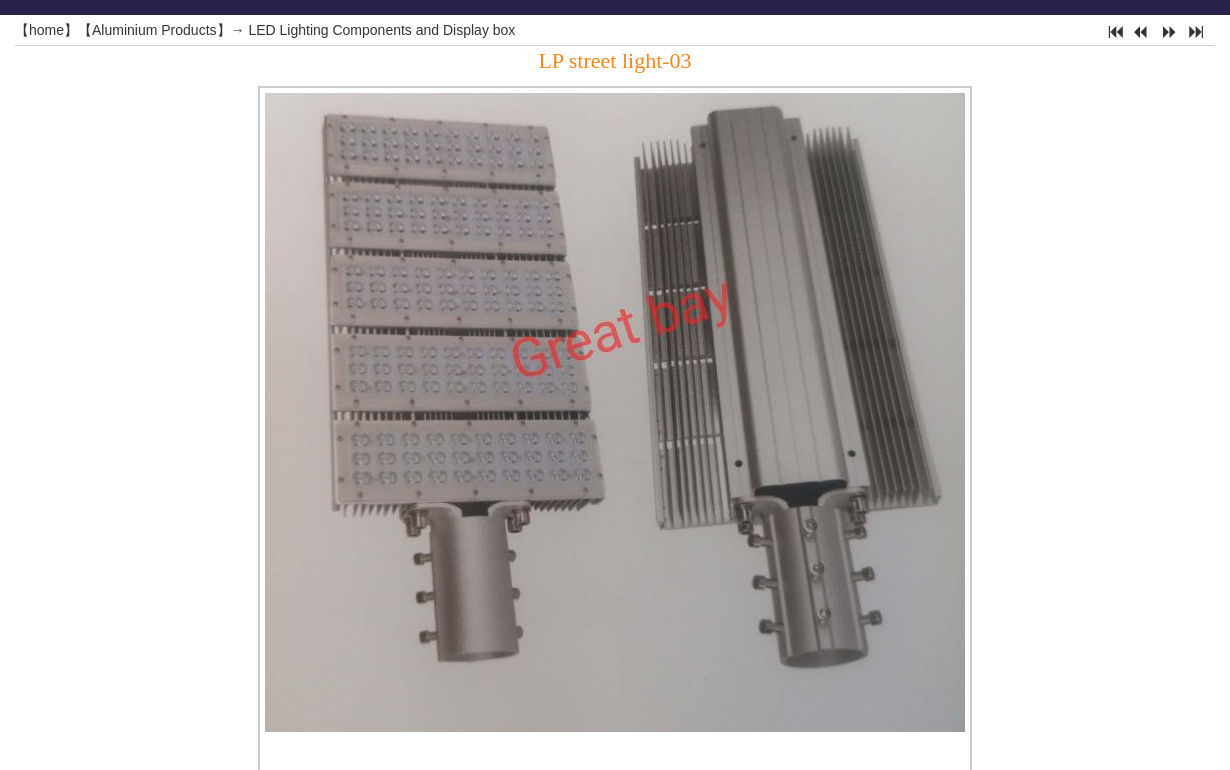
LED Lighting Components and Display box (381, 30)
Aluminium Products (154, 30)
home (46, 30)
